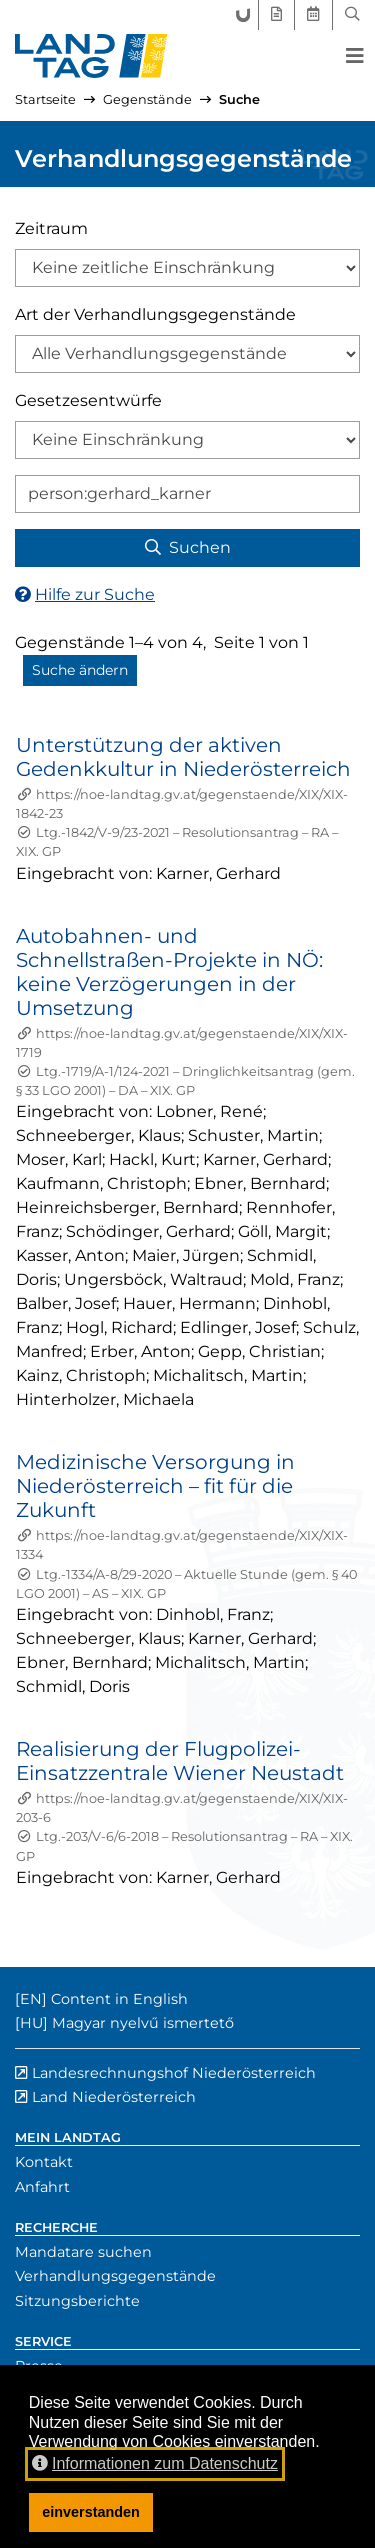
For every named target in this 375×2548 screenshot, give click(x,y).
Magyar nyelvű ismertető (143, 2023)
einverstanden (91, 2512)
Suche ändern (80, 670)
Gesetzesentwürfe (88, 400)
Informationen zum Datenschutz (155, 2463)
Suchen (188, 547)
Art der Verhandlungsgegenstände (155, 314)
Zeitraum (51, 228)
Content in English (119, 1999)
